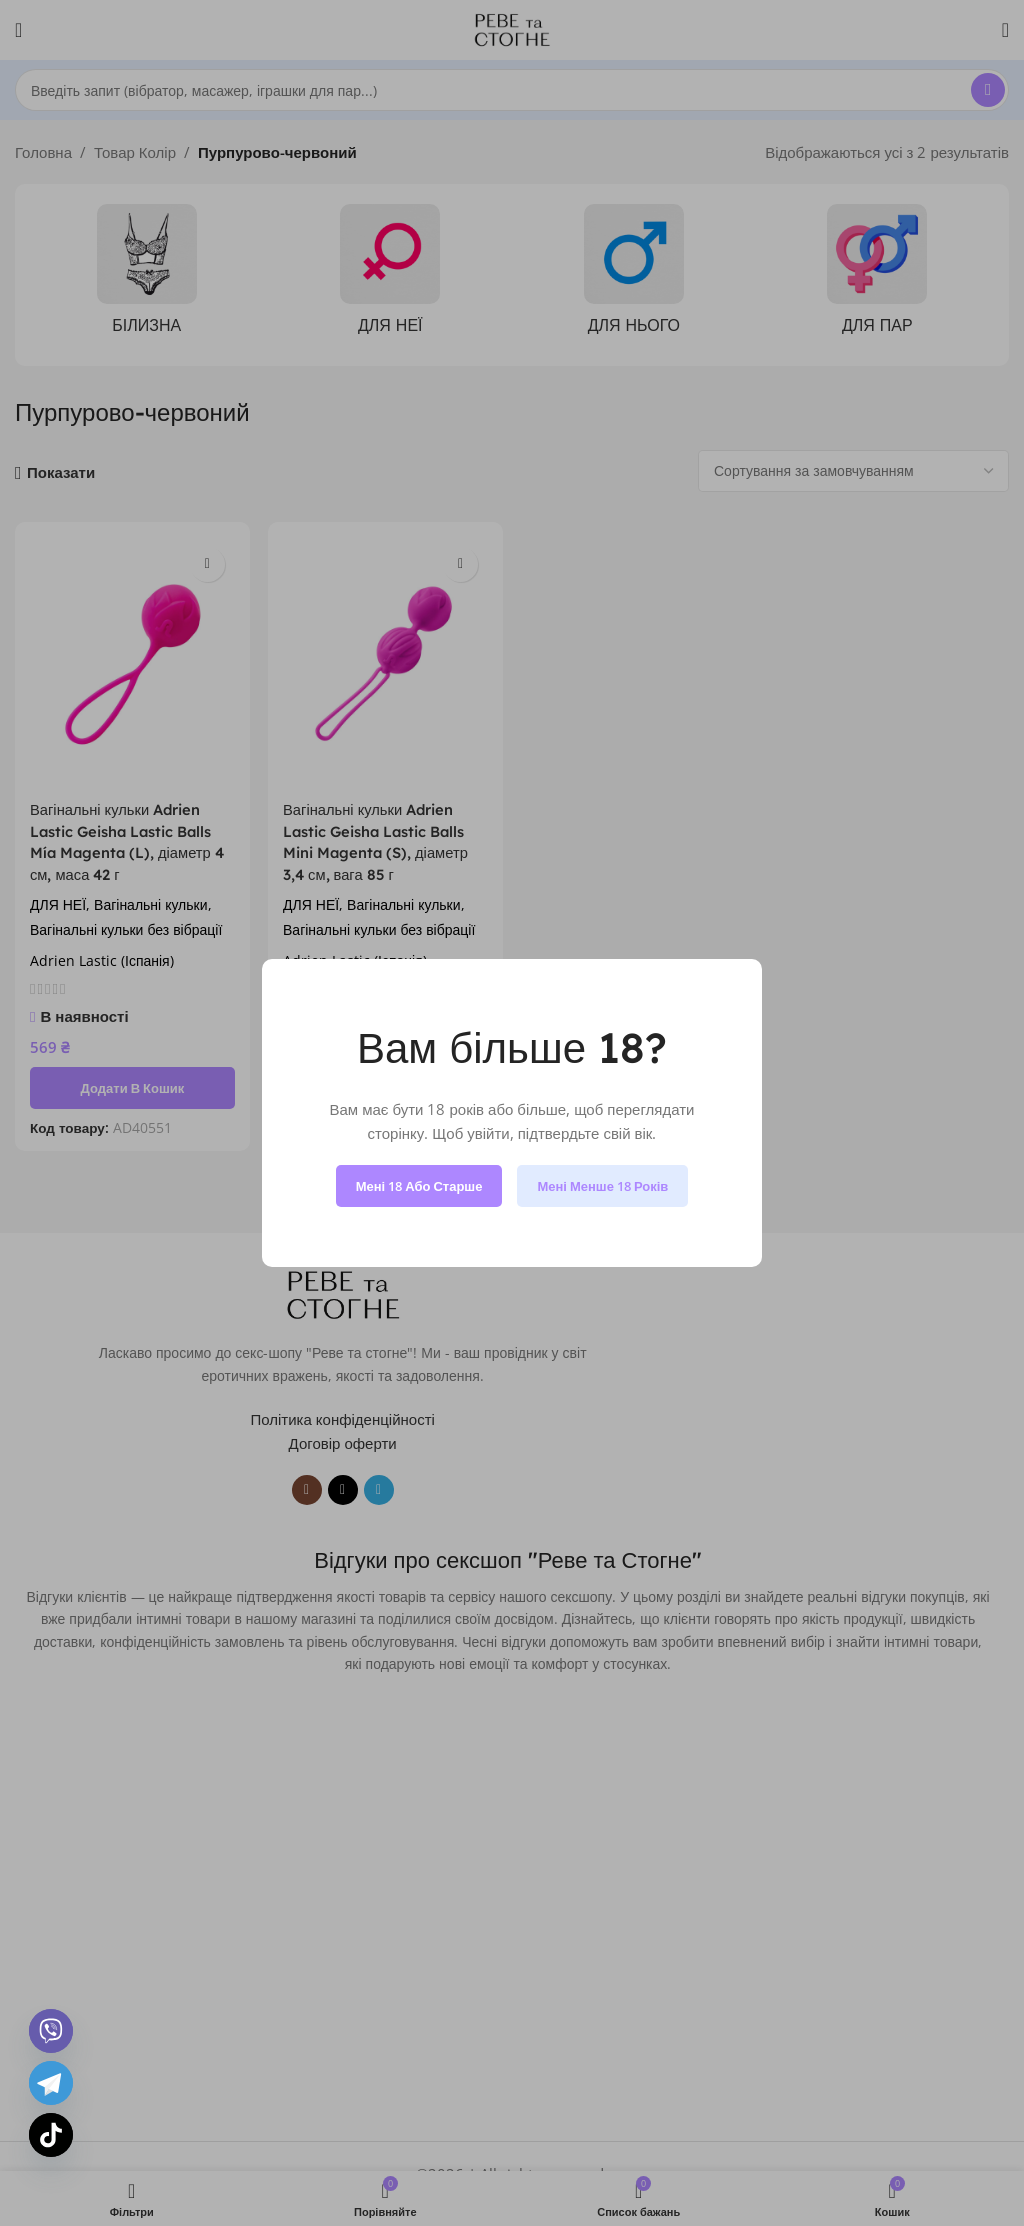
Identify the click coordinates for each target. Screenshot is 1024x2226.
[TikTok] (51, 2135)
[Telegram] (51, 2083)
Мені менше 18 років (602, 1186)
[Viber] (51, 2031)
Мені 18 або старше (419, 1186)
